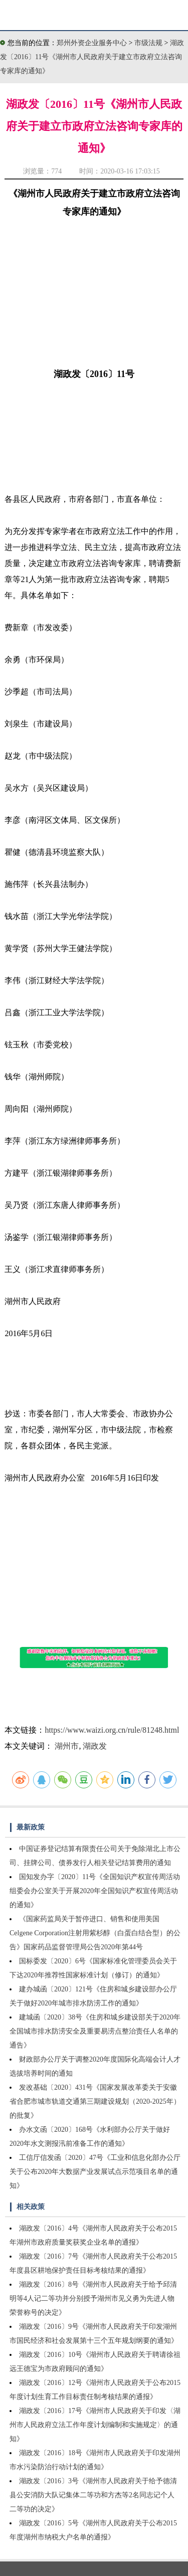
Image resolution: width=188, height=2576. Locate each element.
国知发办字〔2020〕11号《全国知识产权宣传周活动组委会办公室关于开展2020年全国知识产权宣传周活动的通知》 (95, 1891)
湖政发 (95, 1746)
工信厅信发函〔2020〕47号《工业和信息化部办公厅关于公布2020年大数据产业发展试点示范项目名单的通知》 (95, 2171)
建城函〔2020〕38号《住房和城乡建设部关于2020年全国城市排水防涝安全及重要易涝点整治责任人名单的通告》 (95, 2031)
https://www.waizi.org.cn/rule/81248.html (112, 1730)
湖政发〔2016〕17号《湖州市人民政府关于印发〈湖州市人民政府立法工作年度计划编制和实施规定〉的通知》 (95, 2425)
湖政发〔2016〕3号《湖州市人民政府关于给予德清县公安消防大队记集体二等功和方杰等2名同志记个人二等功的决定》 (93, 2495)
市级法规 (149, 43)
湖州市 (67, 1746)
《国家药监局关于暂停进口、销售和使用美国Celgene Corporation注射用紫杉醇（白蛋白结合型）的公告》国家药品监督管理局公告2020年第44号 (95, 1933)
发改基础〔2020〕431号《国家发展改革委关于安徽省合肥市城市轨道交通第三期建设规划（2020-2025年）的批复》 (95, 2101)
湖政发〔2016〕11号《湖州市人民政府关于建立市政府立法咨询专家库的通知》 (92, 57)
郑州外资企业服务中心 (92, 43)
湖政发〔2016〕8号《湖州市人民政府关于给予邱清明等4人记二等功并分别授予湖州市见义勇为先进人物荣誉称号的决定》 (93, 2298)
